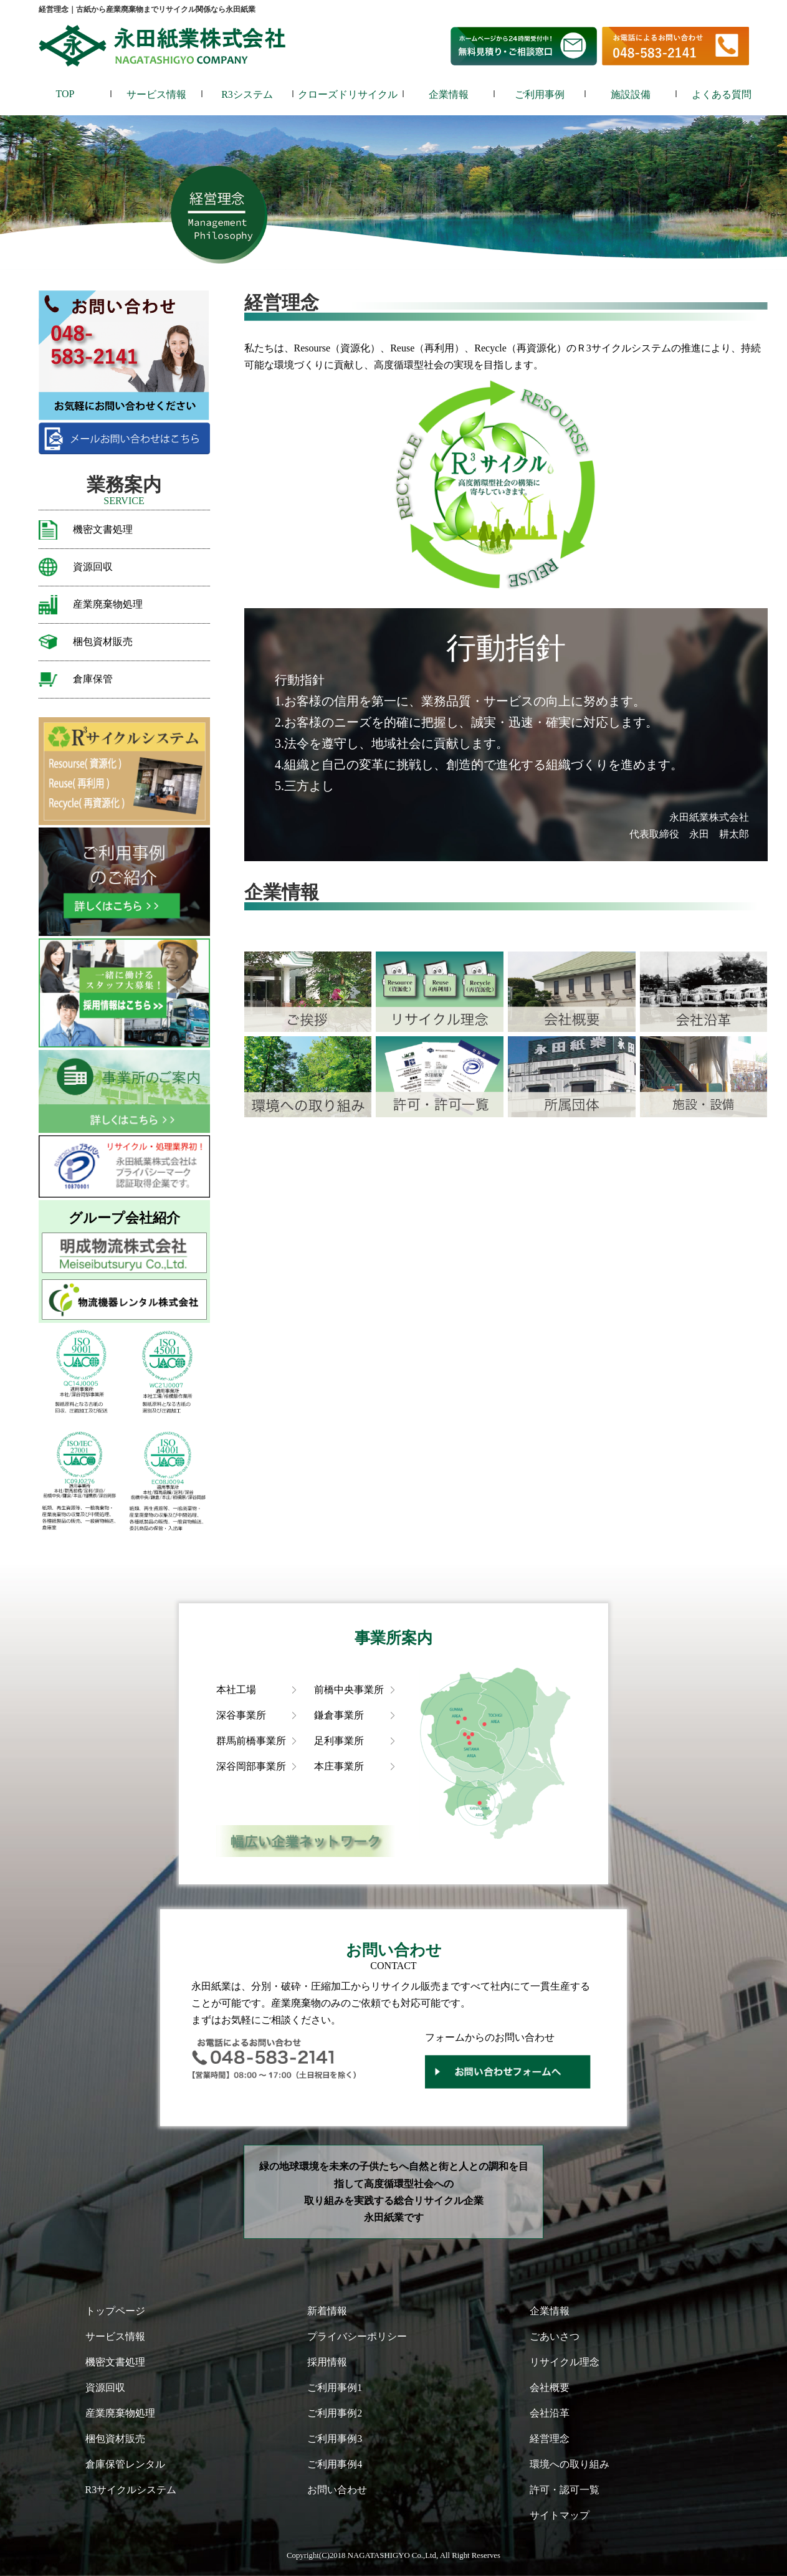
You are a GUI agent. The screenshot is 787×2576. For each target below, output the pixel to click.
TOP (65, 93)
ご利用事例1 (334, 2387)
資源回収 (93, 566)
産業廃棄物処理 (108, 604)
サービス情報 (156, 94)
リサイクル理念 (564, 2362)
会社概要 (550, 2387)
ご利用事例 (540, 94)
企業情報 (449, 94)
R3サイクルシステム (131, 2489)
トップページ (115, 2311)
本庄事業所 (339, 1766)
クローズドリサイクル (348, 94)
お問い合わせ (337, 2489)
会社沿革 (550, 2413)
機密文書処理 (103, 529)
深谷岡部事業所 (251, 1766)
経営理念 (550, 2438)
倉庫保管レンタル (125, 2464)
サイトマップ (559, 2515)
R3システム (247, 94)
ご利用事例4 (334, 2464)
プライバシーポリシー (357, 2336)
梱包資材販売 (103, 641)
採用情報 (327, 2362)
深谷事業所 (241, 1715)
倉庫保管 (93, 679)
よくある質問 (721, 94)
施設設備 (631, 94)
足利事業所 (339, 1740)
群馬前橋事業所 (251, 1740)
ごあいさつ (555, 2336)
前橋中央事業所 (349, 1689)
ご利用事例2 (334, 2413)
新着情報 (327, 2311)
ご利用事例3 (334, 2438)
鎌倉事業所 (339, 1715)
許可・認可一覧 (564, 2489)
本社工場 (236, 1689)
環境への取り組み (569, 2464)
